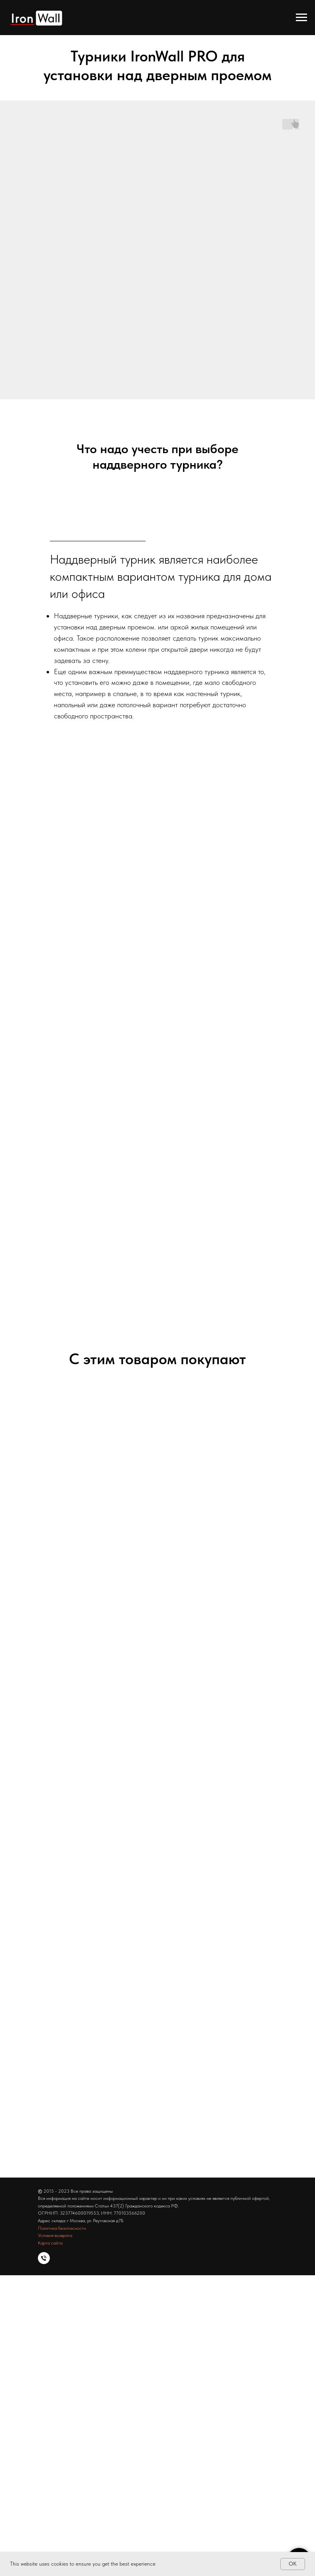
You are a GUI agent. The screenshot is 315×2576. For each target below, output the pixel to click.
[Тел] (44, 2258)
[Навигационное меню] (301, 18)
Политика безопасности (62, 2228)
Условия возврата (55, 2235)
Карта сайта (50, 2243)
